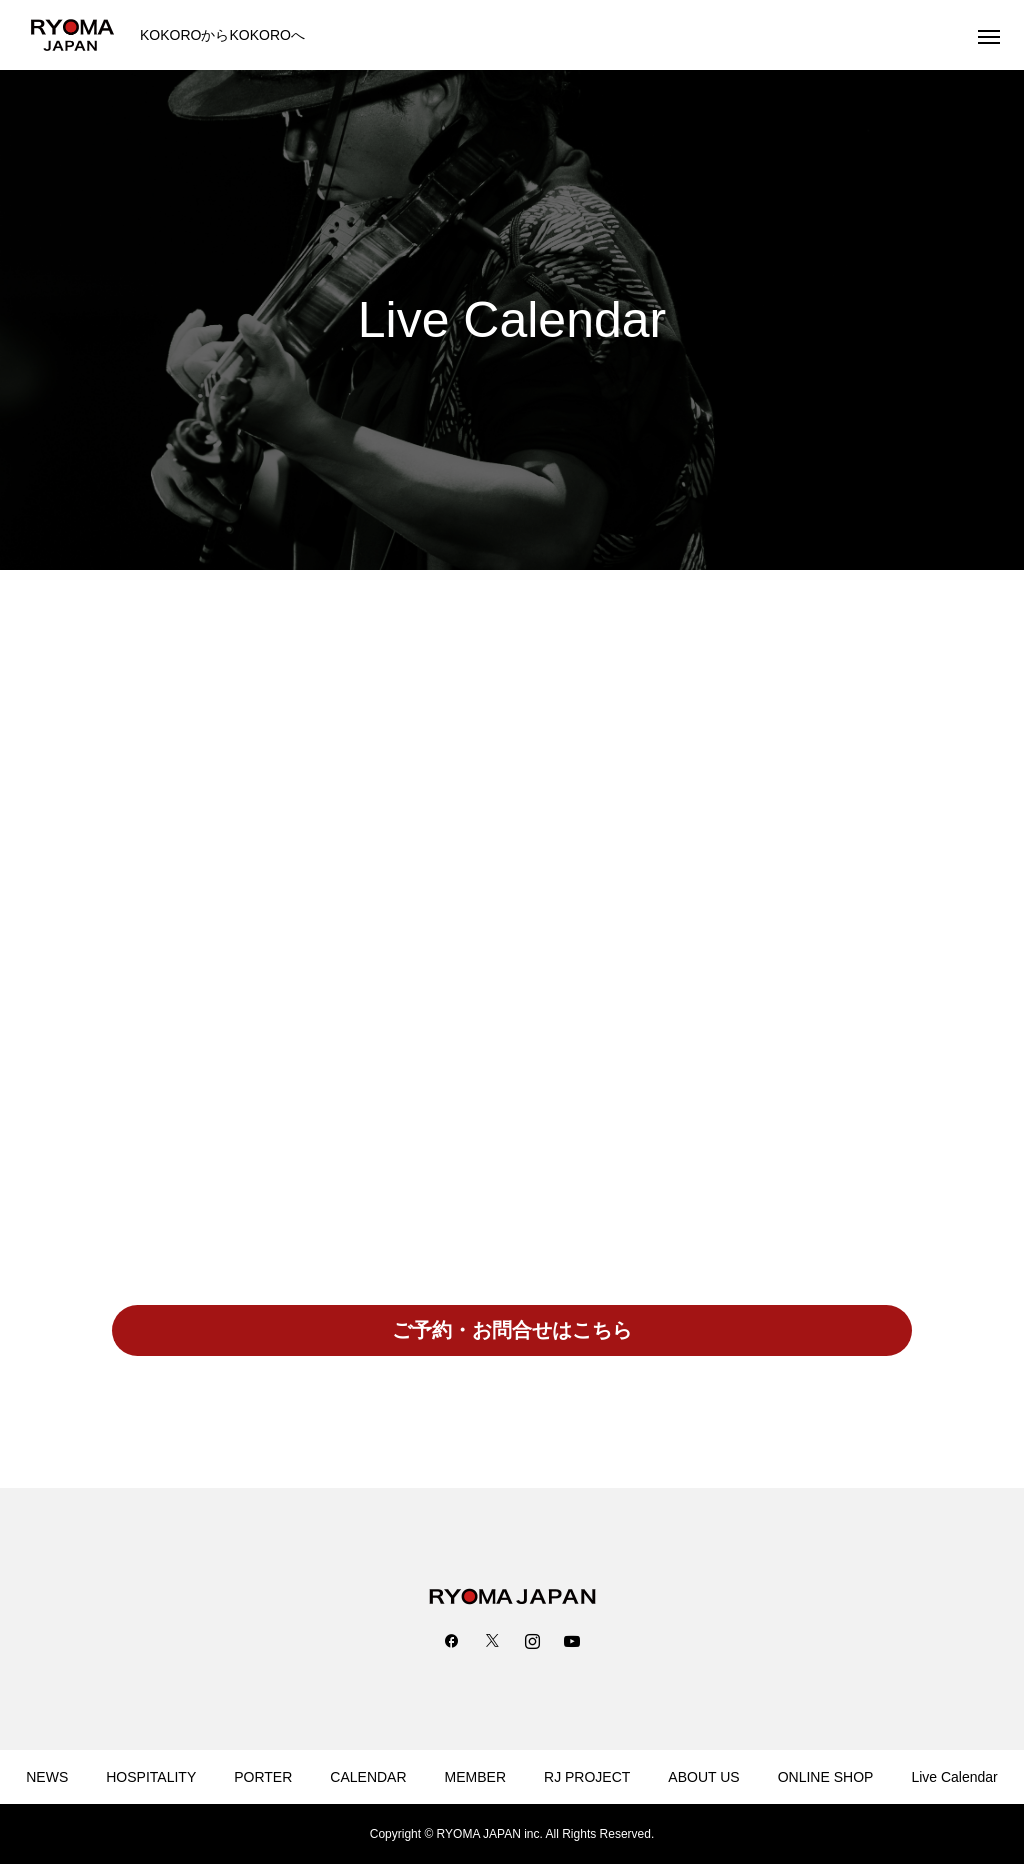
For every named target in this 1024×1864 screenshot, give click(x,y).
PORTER (263, 1777)
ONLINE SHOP (826, 1777)
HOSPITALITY (151, 1777)
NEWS (47, 1777)
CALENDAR (368, 1777)
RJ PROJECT (587, 1777)
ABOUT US (703, 1777)
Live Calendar (954, 1777)
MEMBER (475, 1777)
